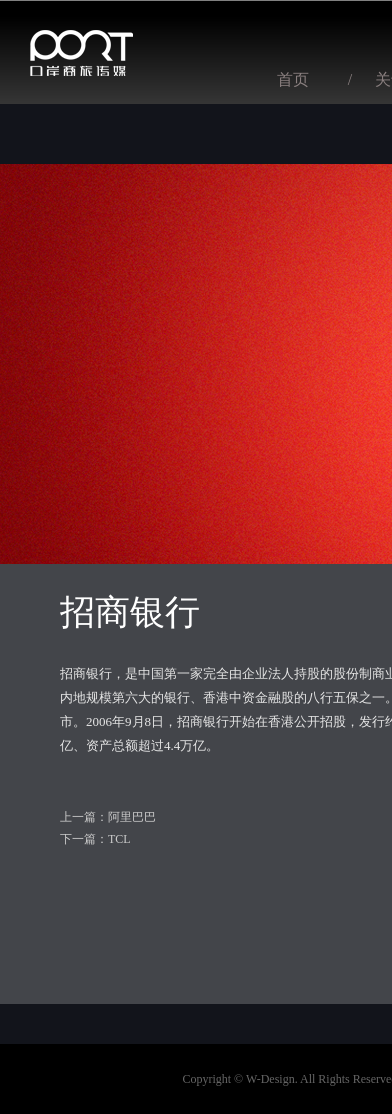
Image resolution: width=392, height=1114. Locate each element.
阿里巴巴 (132, 817)
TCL (119, 839)
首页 (293, 79)
